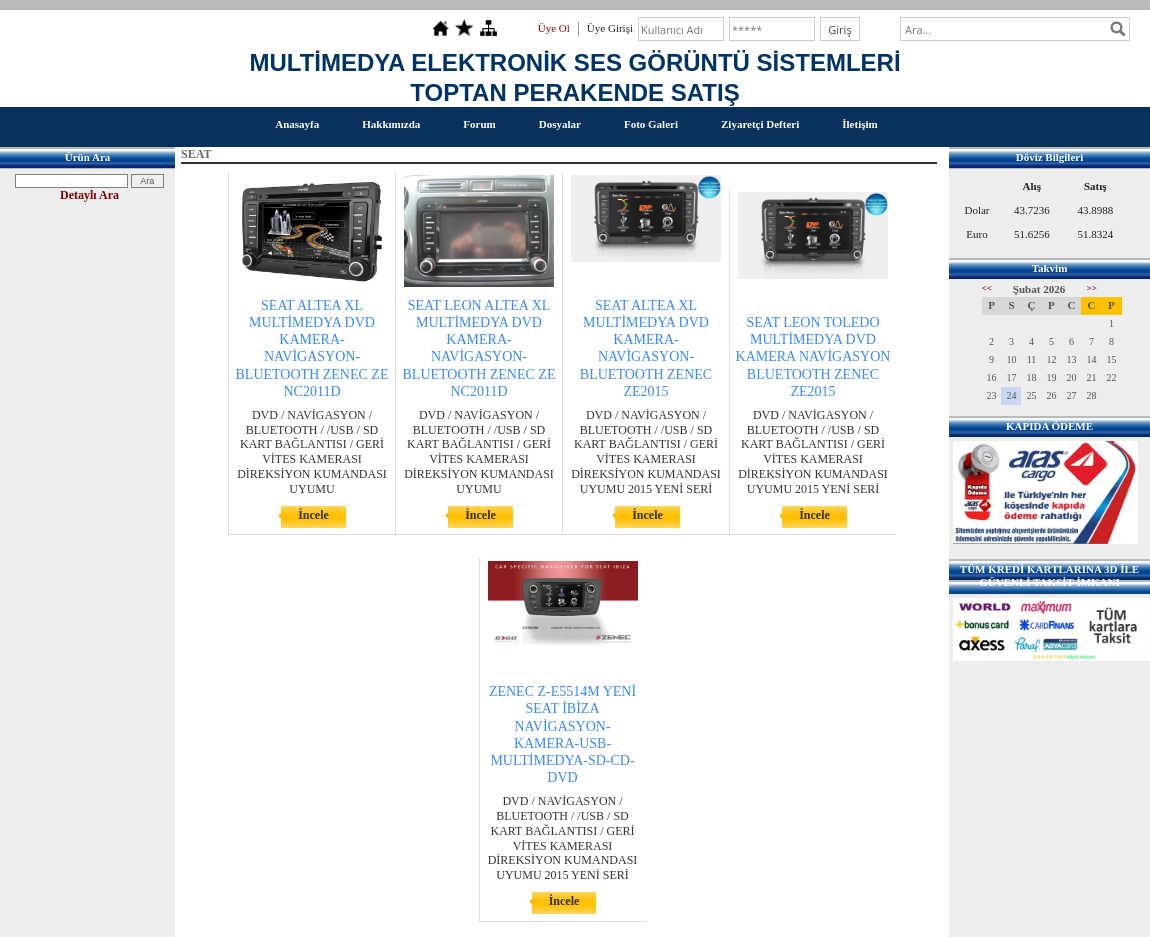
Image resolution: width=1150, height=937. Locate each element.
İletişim (859, 124)
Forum (479, 124)
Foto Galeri (651, 124)
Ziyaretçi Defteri (760, 124)
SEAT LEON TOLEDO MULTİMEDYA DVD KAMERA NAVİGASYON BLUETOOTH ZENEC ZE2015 (813, 357)
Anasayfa (297, 124)
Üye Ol (554, 28)
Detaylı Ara (89, 195)
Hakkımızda (391, 124)
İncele (313, 515)
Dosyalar (560, 124)
